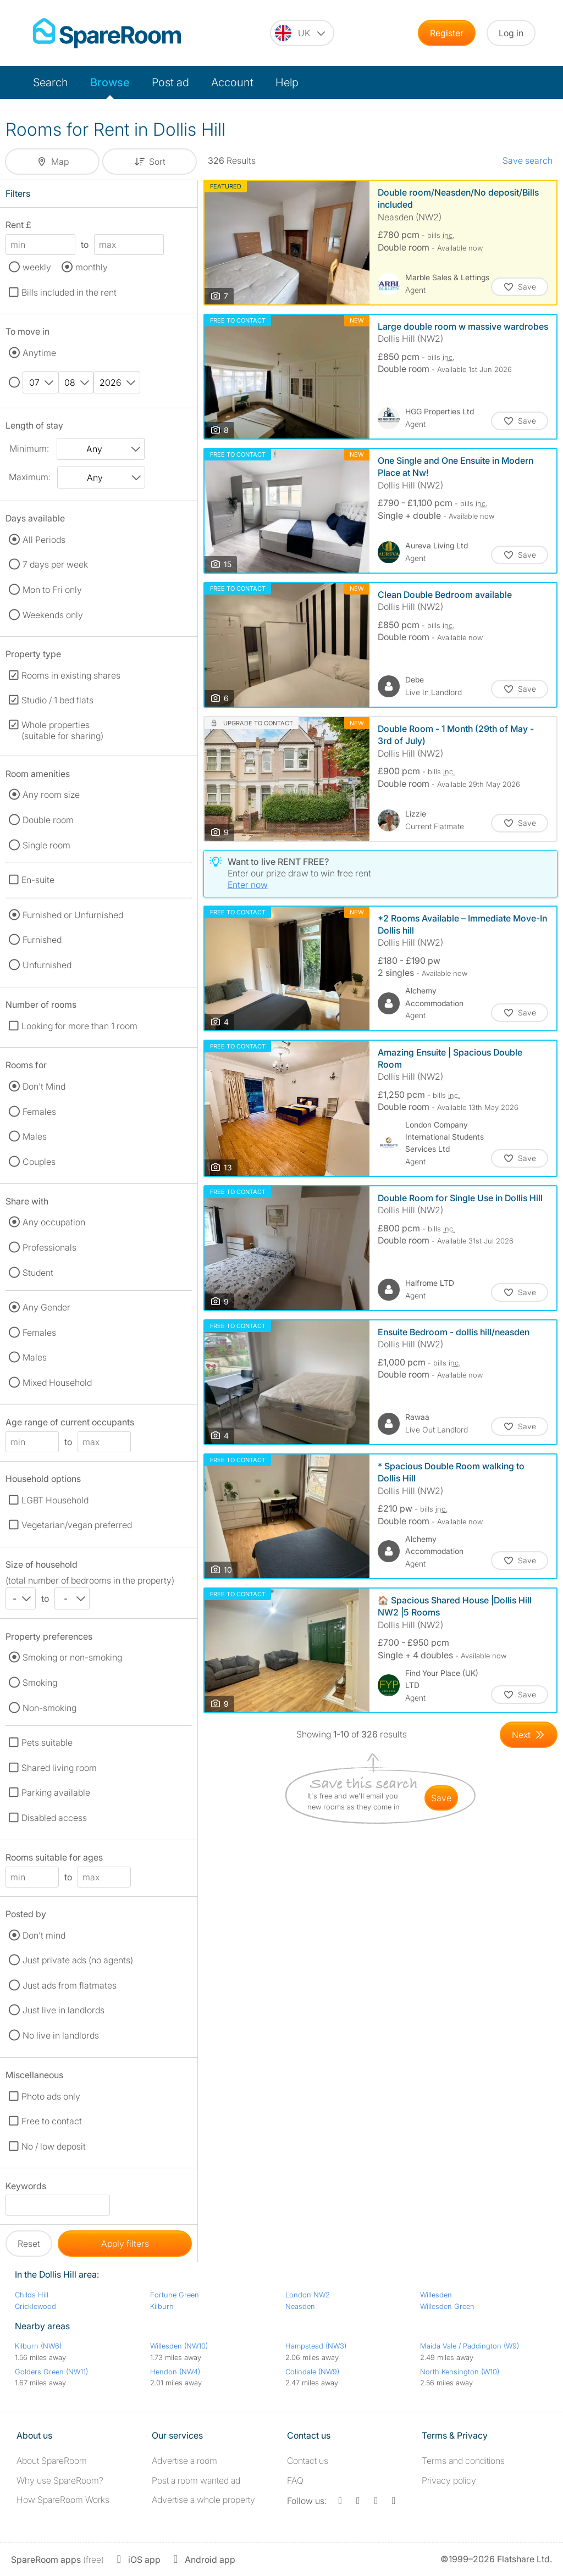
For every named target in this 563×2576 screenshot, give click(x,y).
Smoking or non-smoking (72, 1657)
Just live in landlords (63, 2010)
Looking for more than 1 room (79, 1025)
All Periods (44, 539)
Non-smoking (49, 1707)
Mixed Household (57, 1382)
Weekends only (53, 614)
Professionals (49, 1247)
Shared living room (59, 1767)
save (441, 1797)
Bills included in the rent (69, 292)
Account (232, 82)
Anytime (39, 352)
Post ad (170, 82)
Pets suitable (47, 1742)
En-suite (37, 879)
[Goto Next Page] (529, 1735)
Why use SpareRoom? (59, 2480)
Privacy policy (449, 2480)
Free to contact (51, 2121)
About (51, 2460)
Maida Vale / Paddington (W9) (469, 2345)
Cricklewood (35, 2306)
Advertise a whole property (203, 2499)
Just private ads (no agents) (78, 1960)
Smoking (40, 1682)
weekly (37, 267)
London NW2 (307, 2294)
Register (446, 32)
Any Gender (46, 1307)
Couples (39, 1161)
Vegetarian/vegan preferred (76, 1524)
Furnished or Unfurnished (73, 914)
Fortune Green (174, 2294)
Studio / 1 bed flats (57, 700)
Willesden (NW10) (179, 2345)
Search (50, 82)
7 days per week (55, 564)
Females (39, 1111)
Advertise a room (184, 2460)
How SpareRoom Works (62, 2499)
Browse (110, 82)
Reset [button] (29, 2243)
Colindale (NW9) (312, 2371)
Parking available (55, 1792)
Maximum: (30, 476)
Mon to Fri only (52, 589)
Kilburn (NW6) (38, 2345)
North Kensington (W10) (459, 2371)
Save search (528, 160)
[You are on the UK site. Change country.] (302, 33)
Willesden (436, 2294)
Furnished (42, 939)
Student (38, 1272)
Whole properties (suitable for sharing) (62, 730)
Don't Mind (44, 1086)
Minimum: (29, 448)
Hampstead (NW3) (315, 2345)
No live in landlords (61, 2035)
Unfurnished (47, 964)
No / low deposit (53, 2146)
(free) (57, 2559)
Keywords (25, 2187)
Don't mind (44, 1935)
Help (287, 82)
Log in (511, 32)
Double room (48, 819)
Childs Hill (31, 2294)
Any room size (51, 794)
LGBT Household (55, 1500)
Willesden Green (447, 2306)
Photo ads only (50, 2096)
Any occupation (54, 1222)
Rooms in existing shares (70, 675)
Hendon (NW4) (175, 2371)
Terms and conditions (463, 2460)
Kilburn (162, 2306)
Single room (46, 845)
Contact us (307, 2460)
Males (35, 1136)
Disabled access (54, 1817)
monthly (91, 267)
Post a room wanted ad (196, 2480)
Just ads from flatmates (70, 1985)
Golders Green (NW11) (51, 2371)
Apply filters (125, 2243)
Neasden (300, 2306)
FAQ (295, 2480)
